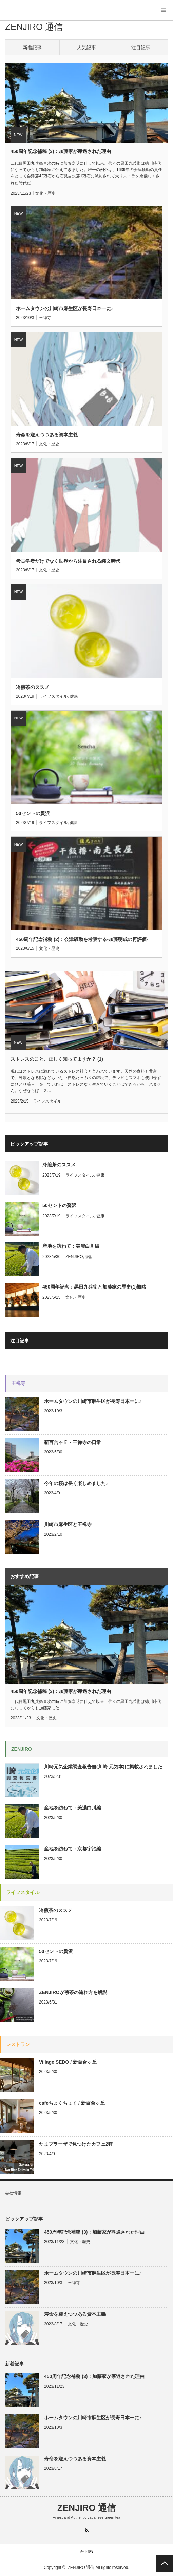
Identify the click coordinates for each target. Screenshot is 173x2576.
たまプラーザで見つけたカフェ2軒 (76, 2144)
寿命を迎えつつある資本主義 (47, 434)
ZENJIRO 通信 (34, 26)
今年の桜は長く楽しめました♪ (76, 1483)
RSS (86, 2530)
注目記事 (140, 47)
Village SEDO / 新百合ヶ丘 (68, 2062)
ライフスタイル (53, 696)
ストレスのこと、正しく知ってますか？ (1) (57, 1059)
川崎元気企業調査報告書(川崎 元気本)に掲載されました (103, 1766)
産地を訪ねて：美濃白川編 (70, 1246)
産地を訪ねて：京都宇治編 (72, 1848)
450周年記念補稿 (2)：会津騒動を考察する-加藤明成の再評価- (82, 939)
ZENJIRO (74, 1256)
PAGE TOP (164, 2563)
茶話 (89, 1256)
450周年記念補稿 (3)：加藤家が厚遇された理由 (61, 151)
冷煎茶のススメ (32, 687)
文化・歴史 (45, 193)
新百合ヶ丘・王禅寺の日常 (72, 1442)
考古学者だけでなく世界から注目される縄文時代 (68, 561)
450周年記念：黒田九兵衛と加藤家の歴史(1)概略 (94, 1287)
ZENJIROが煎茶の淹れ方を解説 (73, 1992)
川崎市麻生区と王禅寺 (68, 1524)
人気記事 (86, 47)
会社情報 (13, 2192)
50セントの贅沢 (33, 813)
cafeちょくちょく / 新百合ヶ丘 (72, 2103)
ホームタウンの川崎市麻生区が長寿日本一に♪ (64, 308)
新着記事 (32, 47)
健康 (74, 696)
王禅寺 (45, 317)
